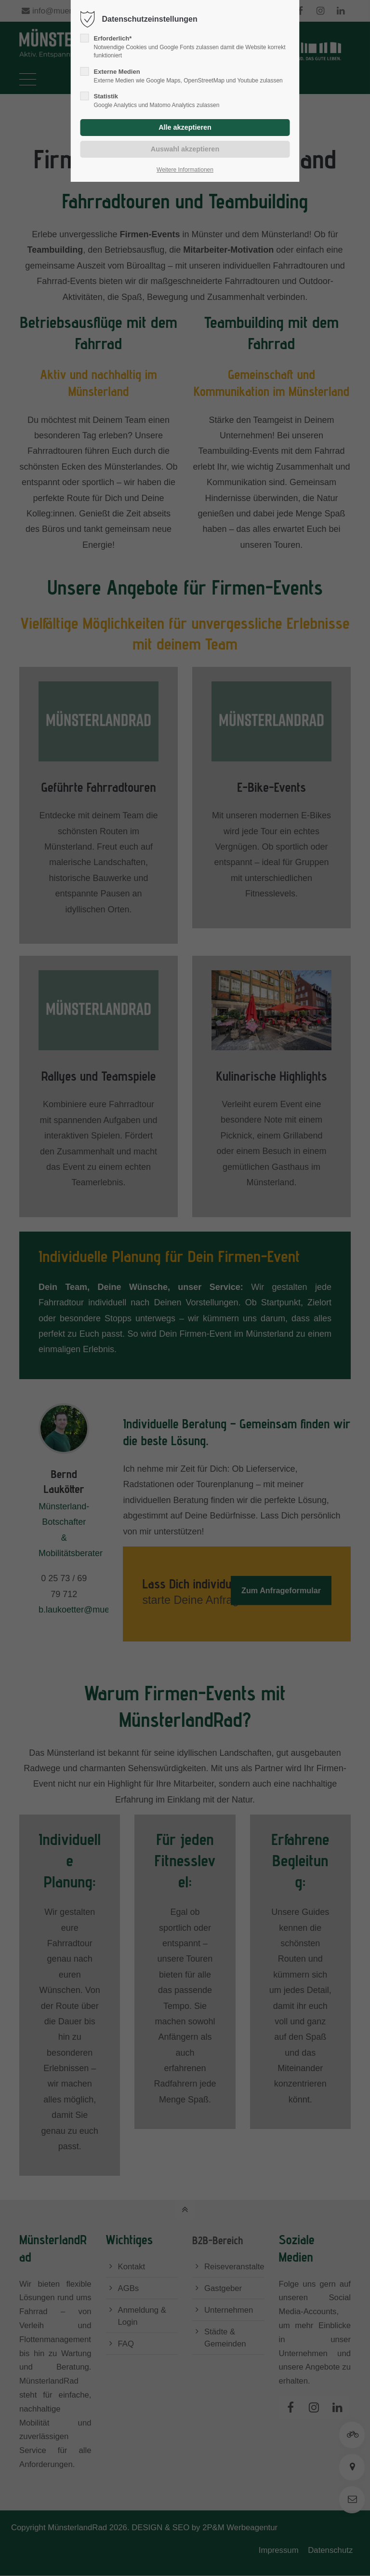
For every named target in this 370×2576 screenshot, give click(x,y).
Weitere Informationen (185, 169)
